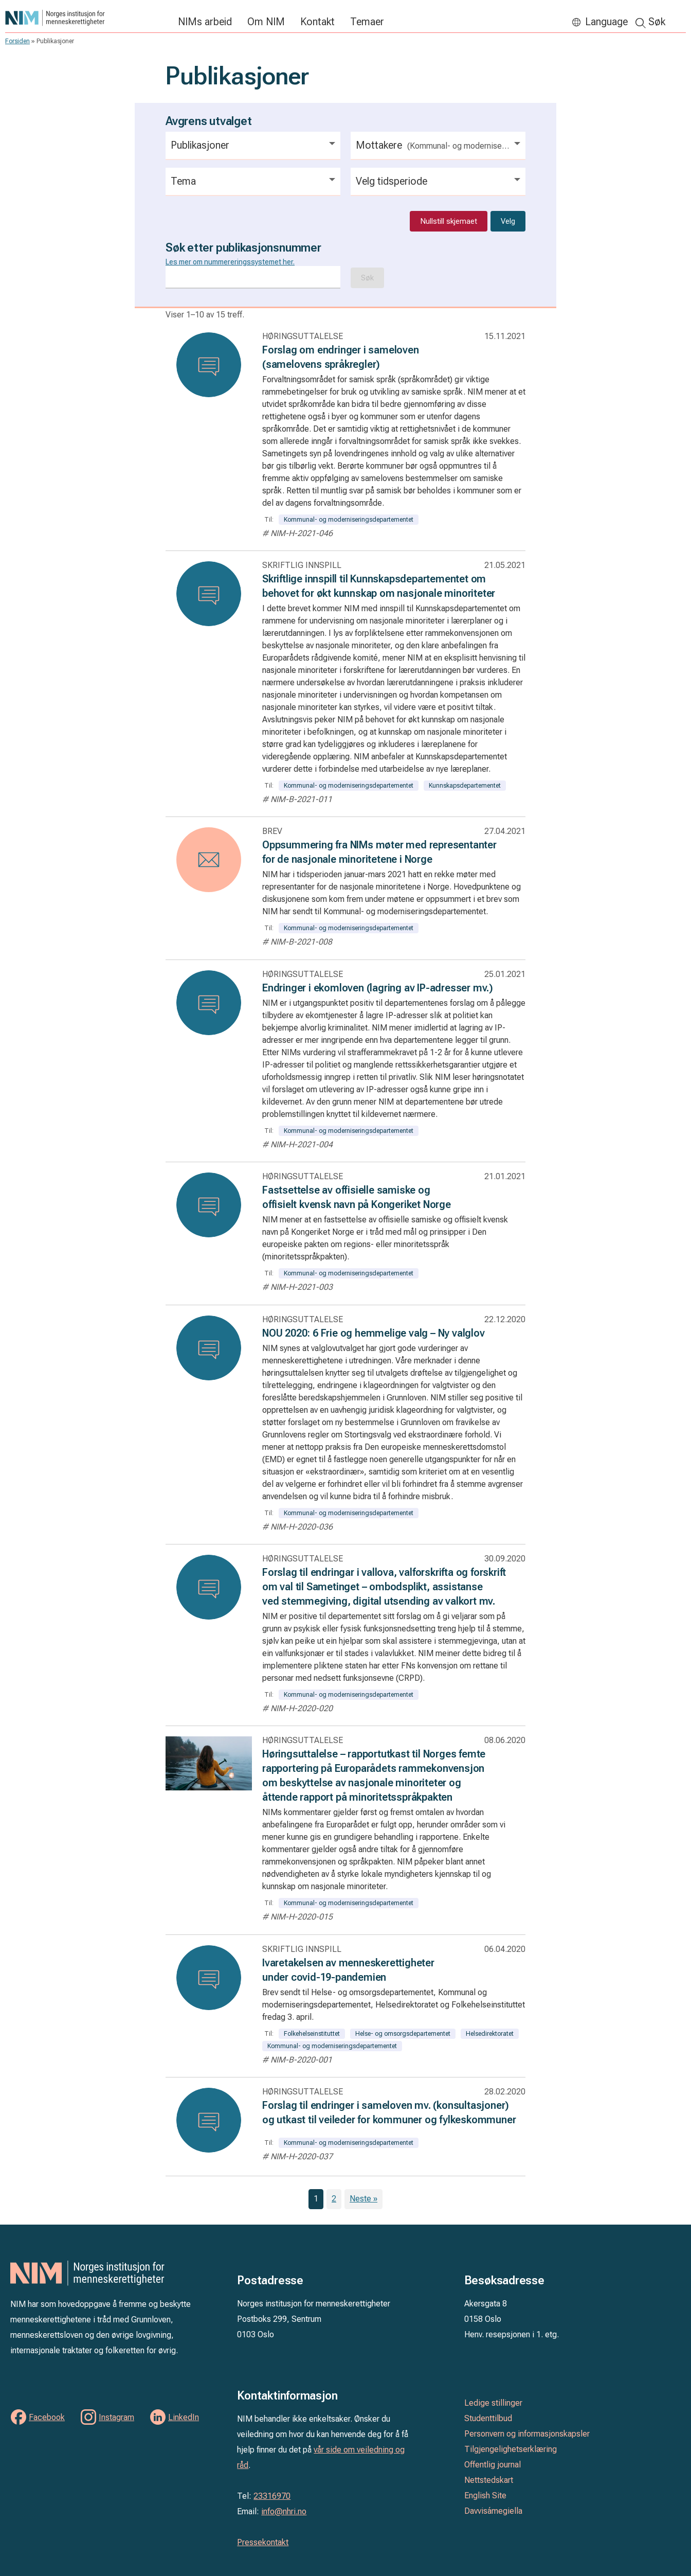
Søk (656, 21)
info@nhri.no (283, 2511)
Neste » (363, 2199)
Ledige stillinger (493, 2403)
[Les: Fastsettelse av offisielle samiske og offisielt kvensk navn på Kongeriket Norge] (209, 1204)
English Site (485, 2495)
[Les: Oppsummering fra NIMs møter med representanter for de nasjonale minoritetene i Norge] (209, 859)
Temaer (367, 21)
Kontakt (317, 21)
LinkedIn (183, 2417)
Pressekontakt (262, 2542)
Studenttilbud (488, 2418)
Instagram (116, 2417)
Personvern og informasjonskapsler (527, 2434)
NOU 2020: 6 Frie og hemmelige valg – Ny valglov (373, 1333)
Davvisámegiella (493, 2511)
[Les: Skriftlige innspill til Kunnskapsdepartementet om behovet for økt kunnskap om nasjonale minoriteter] (209, 593)
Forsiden (17, 41)
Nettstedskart (488, 2480)
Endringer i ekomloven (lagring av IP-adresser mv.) (377, 988)
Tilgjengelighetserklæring (510, 2449)
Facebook (47, 2417)
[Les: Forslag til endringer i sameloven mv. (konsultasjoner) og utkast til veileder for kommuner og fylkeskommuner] (209, 2120)
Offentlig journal (492, 2465)
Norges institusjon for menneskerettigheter (86, 17)
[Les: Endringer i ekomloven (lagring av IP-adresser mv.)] (209, 1002)
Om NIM (266, 21)
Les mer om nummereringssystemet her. (230, 262)
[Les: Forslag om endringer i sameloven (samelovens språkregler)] (209, 364)
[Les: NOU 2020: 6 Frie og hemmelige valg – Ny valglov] (209, 1348)
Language (606, 21)
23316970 (271, 2496)
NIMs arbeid (205, 21)
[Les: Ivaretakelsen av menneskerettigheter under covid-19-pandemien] (209, 1977)
